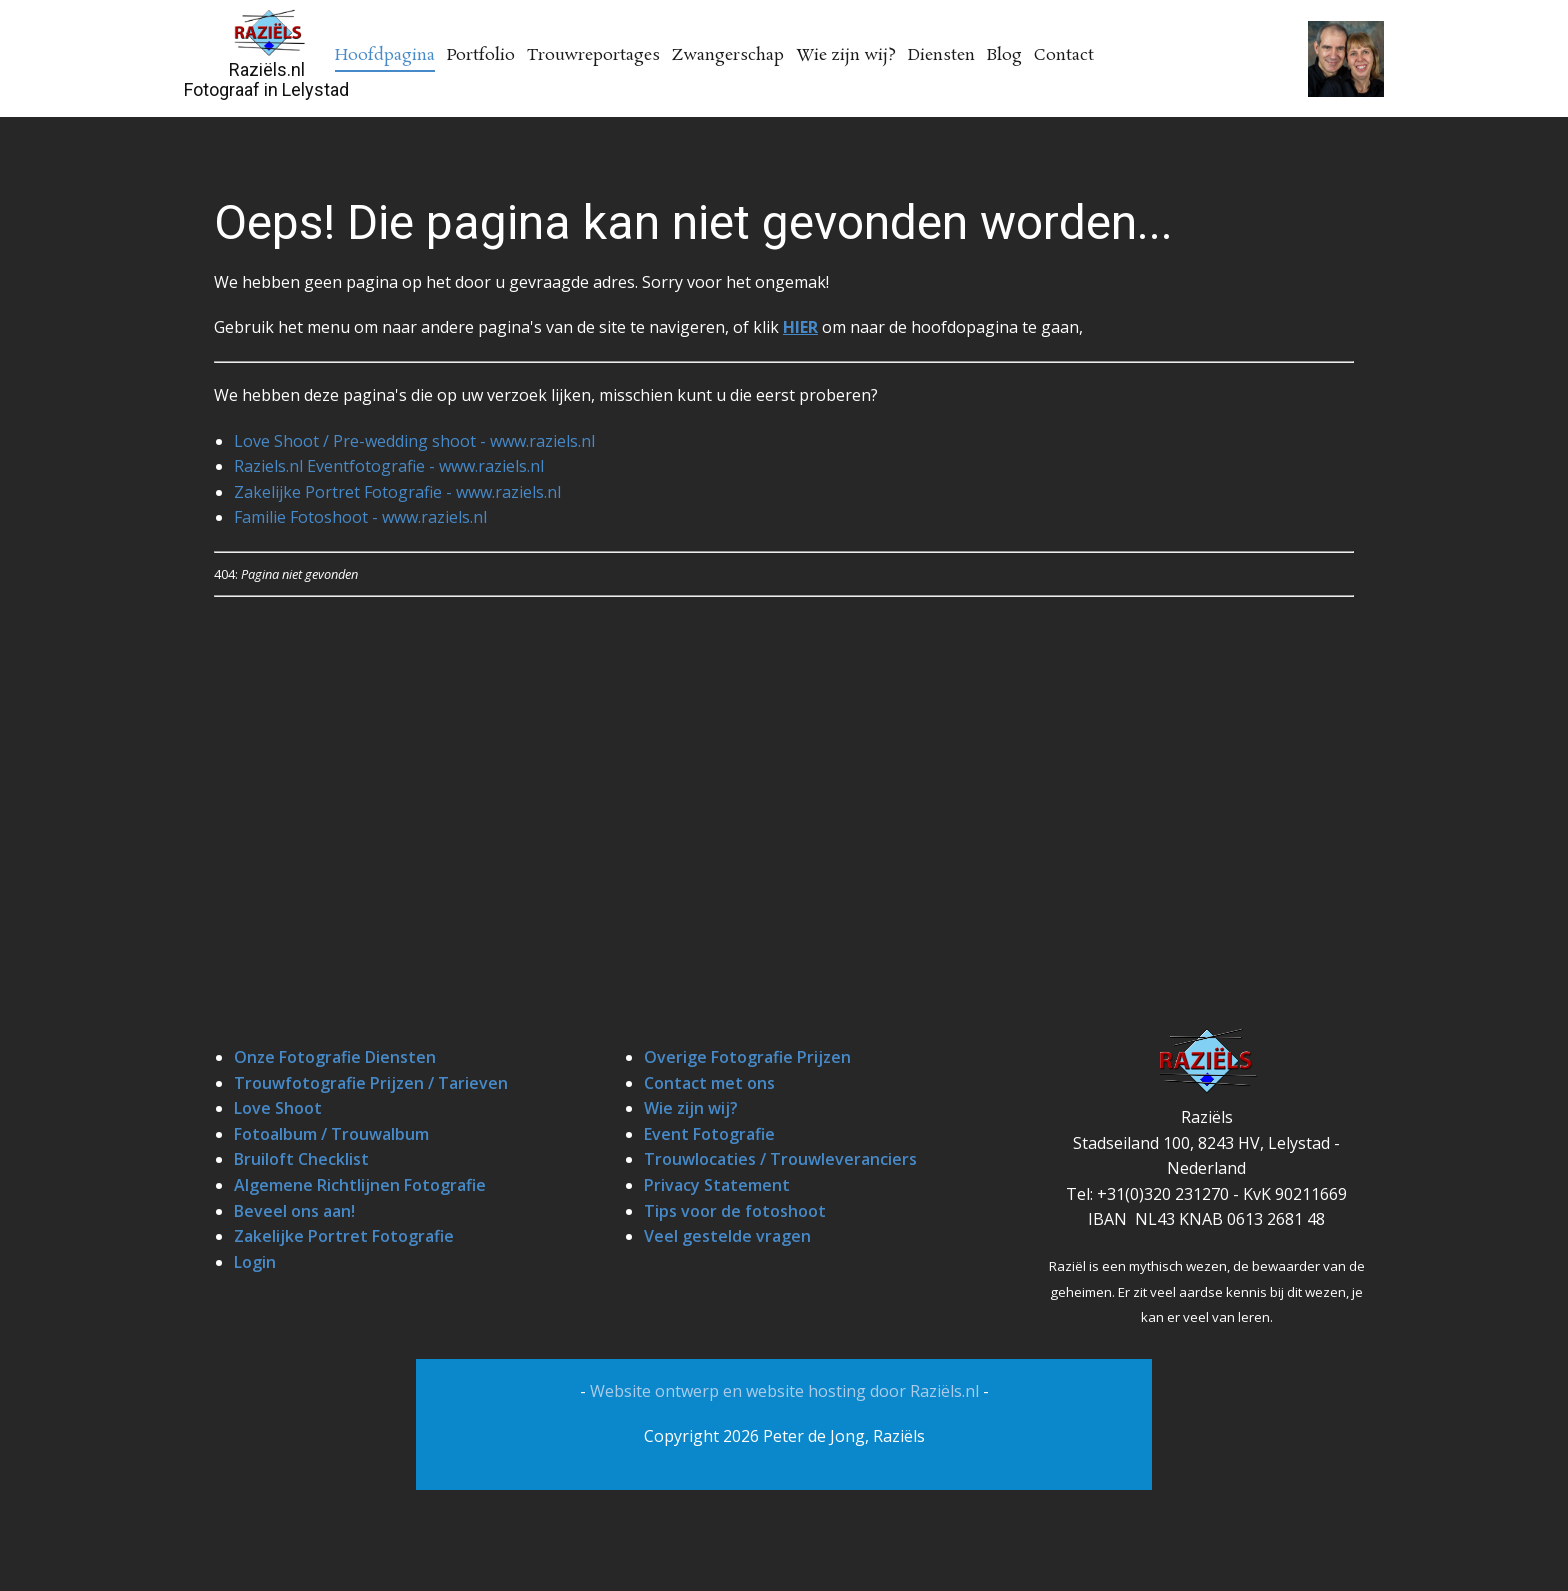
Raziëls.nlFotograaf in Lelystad (266, 79)
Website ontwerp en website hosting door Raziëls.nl (786, 1391)
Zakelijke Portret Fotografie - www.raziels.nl (397, 492)
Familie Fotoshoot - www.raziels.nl (360, 517)
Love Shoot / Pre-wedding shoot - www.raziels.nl (414, 441)
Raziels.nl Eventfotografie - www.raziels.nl (389, 466)
